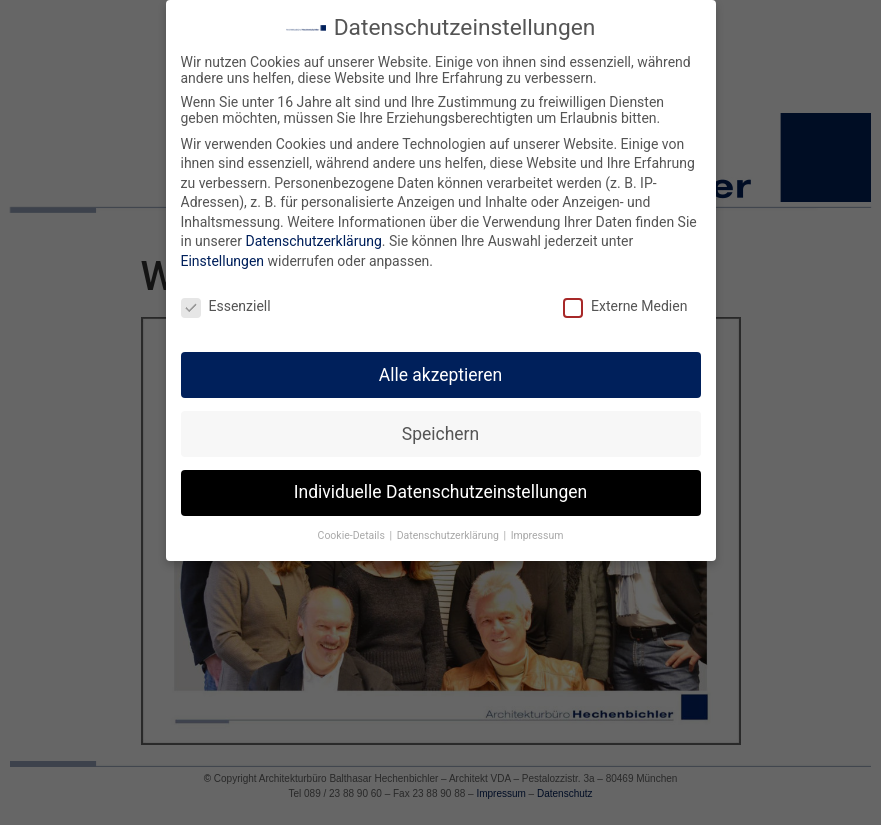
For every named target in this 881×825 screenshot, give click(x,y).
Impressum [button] (537, 526)
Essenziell (226, 297)
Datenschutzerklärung (313, 232)
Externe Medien (625, 297)
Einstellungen (223, 252)
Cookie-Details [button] (353, 526)
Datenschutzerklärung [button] (449, 526)
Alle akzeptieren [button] (441, 365)
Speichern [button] (440, 424)
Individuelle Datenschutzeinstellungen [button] (440, 483)
